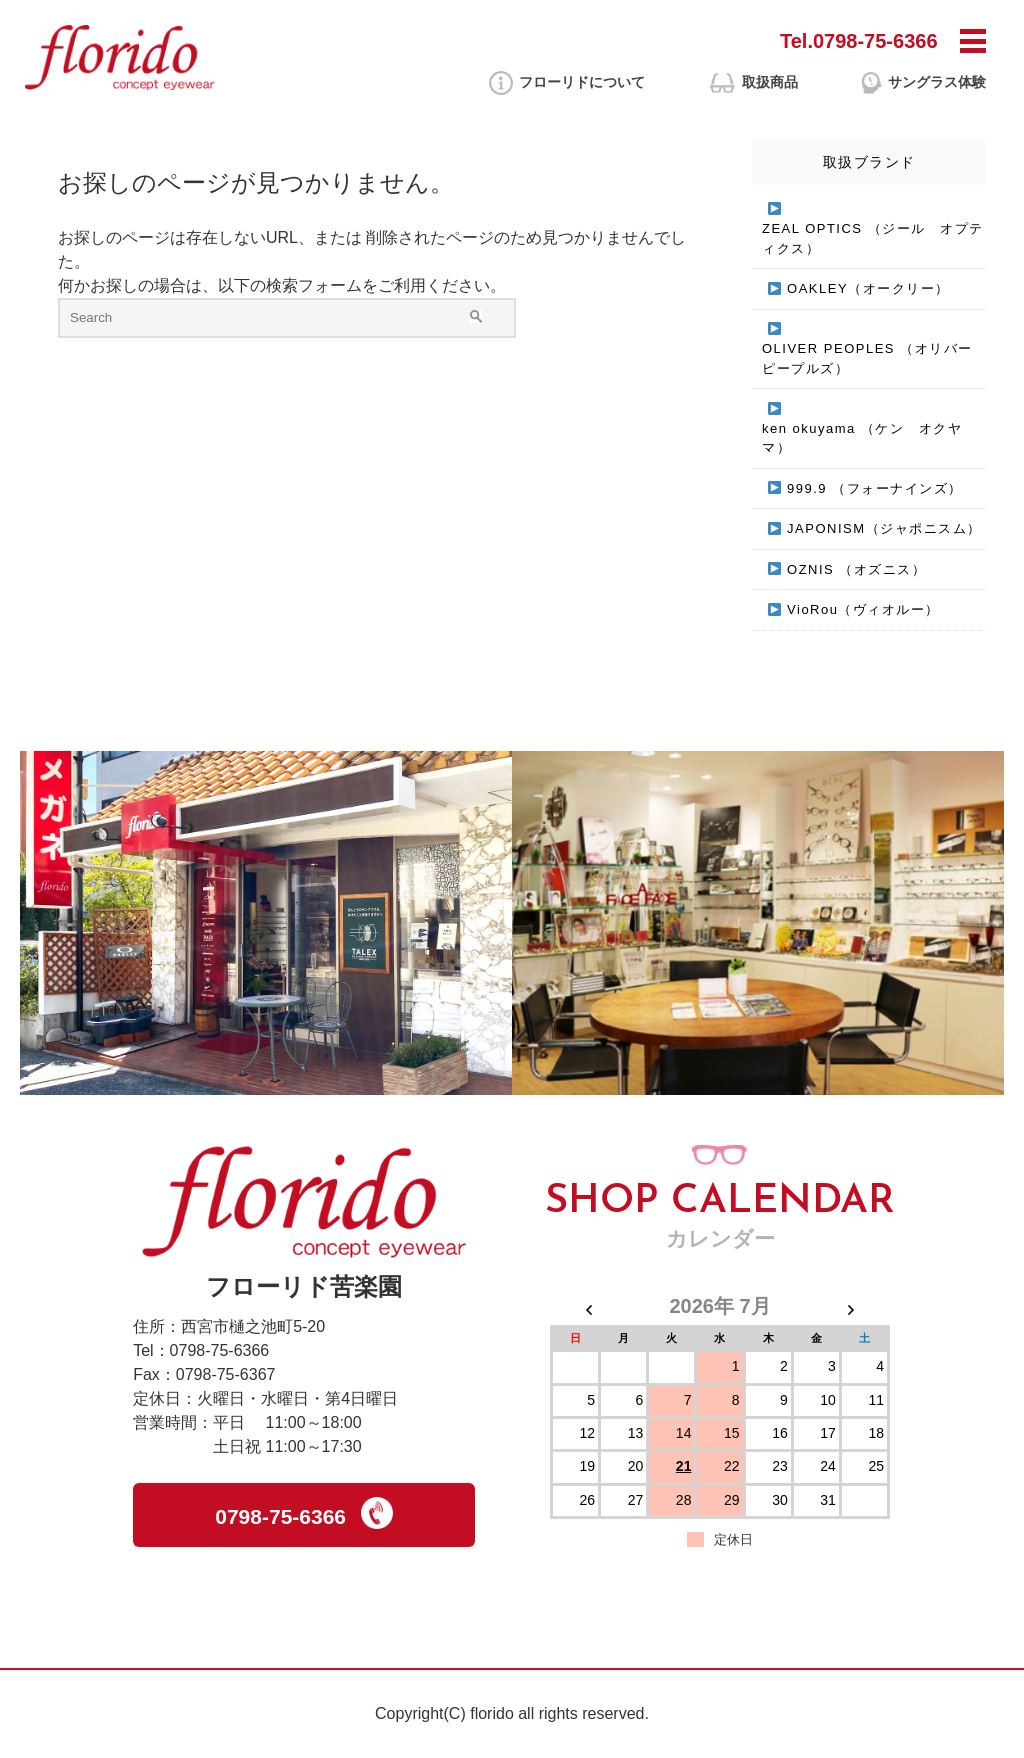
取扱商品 (770, 82)
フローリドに (582, 82)
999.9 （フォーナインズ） (875, 488)
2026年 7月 (719, 1306)
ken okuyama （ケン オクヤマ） (862, 438)
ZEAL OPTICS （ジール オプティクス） (873, 238)
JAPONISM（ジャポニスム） (884, 528)
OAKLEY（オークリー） (868, 288)
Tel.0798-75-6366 (859, 41)
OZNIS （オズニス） (856, 569)
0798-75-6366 (303, 1513)
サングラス (937, 82)
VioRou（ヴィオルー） (863, 609)
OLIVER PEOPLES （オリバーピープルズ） (867, 358)
